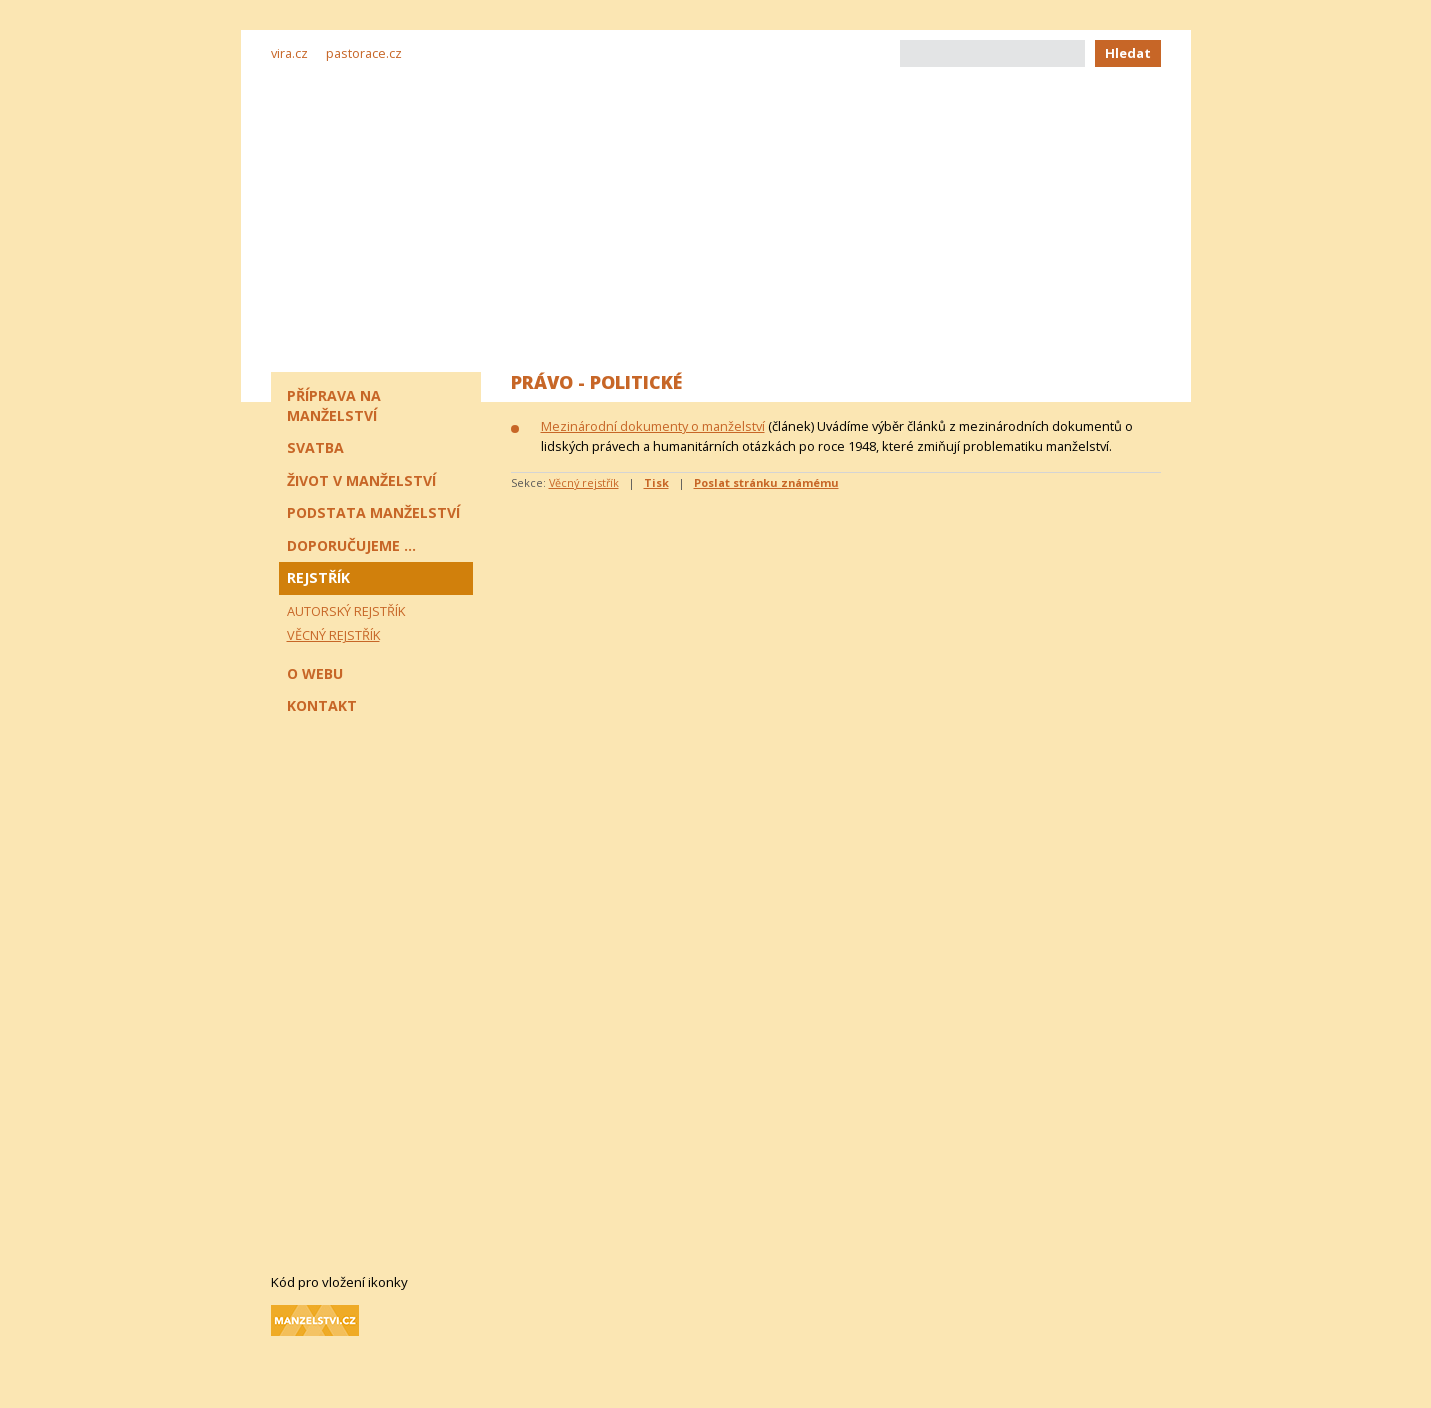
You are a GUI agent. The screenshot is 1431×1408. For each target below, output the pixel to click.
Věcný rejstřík (584, 482)
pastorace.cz (364, 53)
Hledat (1128, 53)
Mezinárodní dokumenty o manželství (653, 426)
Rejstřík (318, 577)
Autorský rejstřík (346, 611)
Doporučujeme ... (351, 545)
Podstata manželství (373, 512)
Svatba (315, 447)
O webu (315, 673)
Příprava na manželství (334, 405)
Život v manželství (361, 480)
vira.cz (289, 53)
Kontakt (322, 705)
